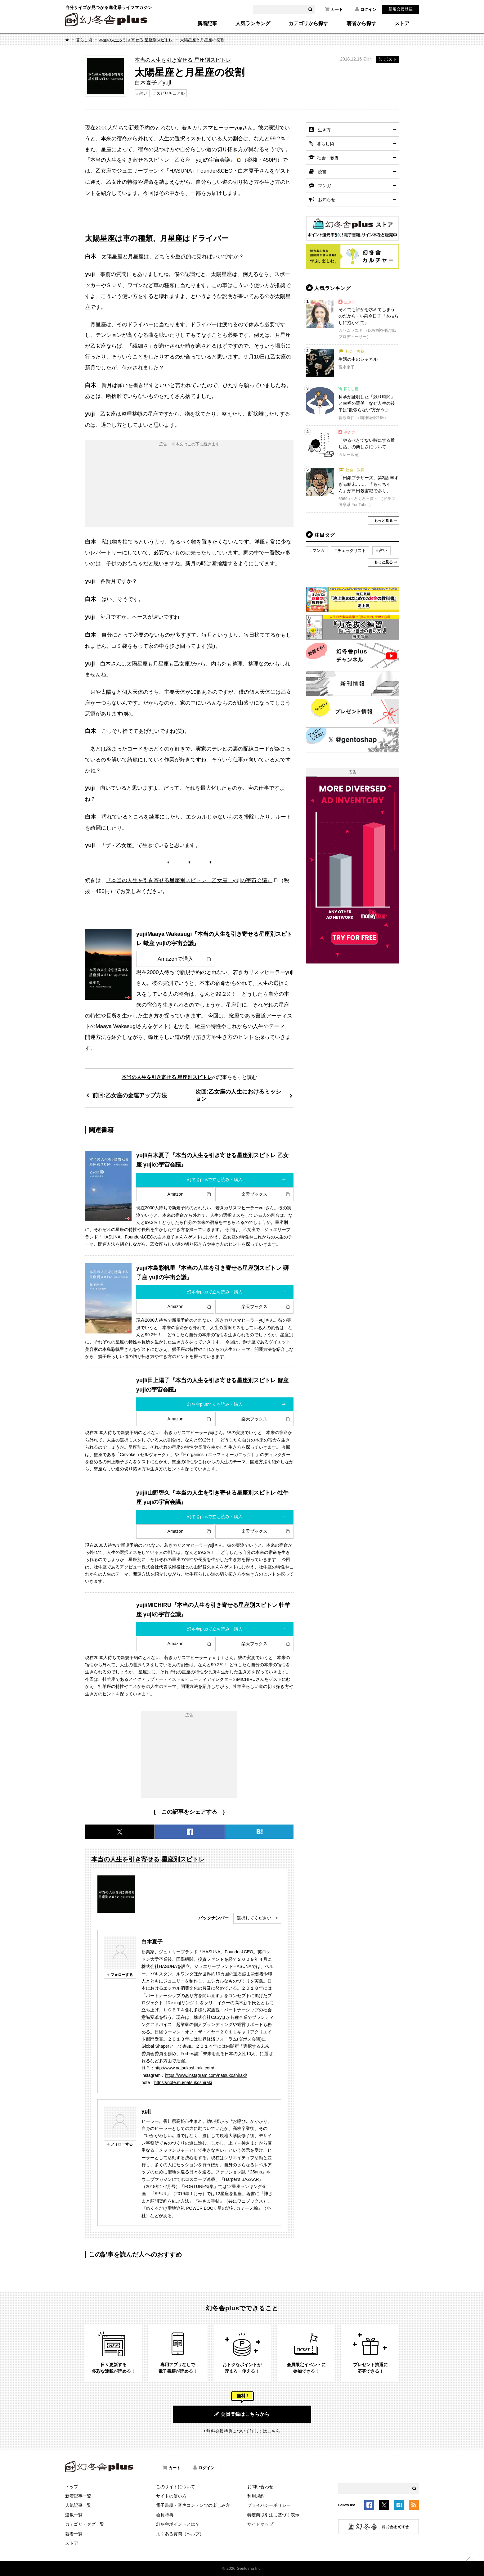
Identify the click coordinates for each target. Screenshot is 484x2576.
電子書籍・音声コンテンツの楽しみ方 (193, 2505)
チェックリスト (352, 550)
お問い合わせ (260, 2486)
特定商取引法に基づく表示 (273, 2514)
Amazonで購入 (175, 959)
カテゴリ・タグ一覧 (84, 2524)
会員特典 (164, 2514)
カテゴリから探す (308, 23)
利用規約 (256, 2495)
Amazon (175, 1194)
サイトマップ (260, 2524)
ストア (402, 23)
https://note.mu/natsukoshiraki (183, 2082)
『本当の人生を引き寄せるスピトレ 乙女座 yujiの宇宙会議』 (160, 160)
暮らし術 (84, 40)
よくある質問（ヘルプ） (180, 2533)
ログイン (365, 9)
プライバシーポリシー (269, 2505)
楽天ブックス (254, 1194)
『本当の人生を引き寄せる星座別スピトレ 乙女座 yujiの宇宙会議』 (189, 880)
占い (143, 93)
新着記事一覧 (78, 2495)
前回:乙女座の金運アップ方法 (129, 1095)
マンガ (324, 185)
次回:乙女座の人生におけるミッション (238, 1095)
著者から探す (361, 23)
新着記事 (207, 23)
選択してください (254, 1917)
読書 (322, 171)
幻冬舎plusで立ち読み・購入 (215, 1179)
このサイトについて (175, 2486)
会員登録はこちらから (241, 2414)
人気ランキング (252, 23)
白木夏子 (152, 1941)
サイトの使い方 (171, 2495)
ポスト (387, 59)
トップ (71, 2486)
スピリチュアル (170, 93)
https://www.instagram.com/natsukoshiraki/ (206, 2075)
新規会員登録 (400, 9)
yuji (146, 2111)
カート (334, 9)
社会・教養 (328, 157)
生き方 (324, 129)
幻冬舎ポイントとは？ (177, 2524)
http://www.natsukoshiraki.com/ (184, 2067)
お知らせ (326, 199)
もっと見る (383, 520)
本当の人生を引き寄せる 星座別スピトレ (136, 40)
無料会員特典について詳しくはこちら (243, 2431)
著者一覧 (74, 2533)
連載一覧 (74, 2514)
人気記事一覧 (78, 2505)
